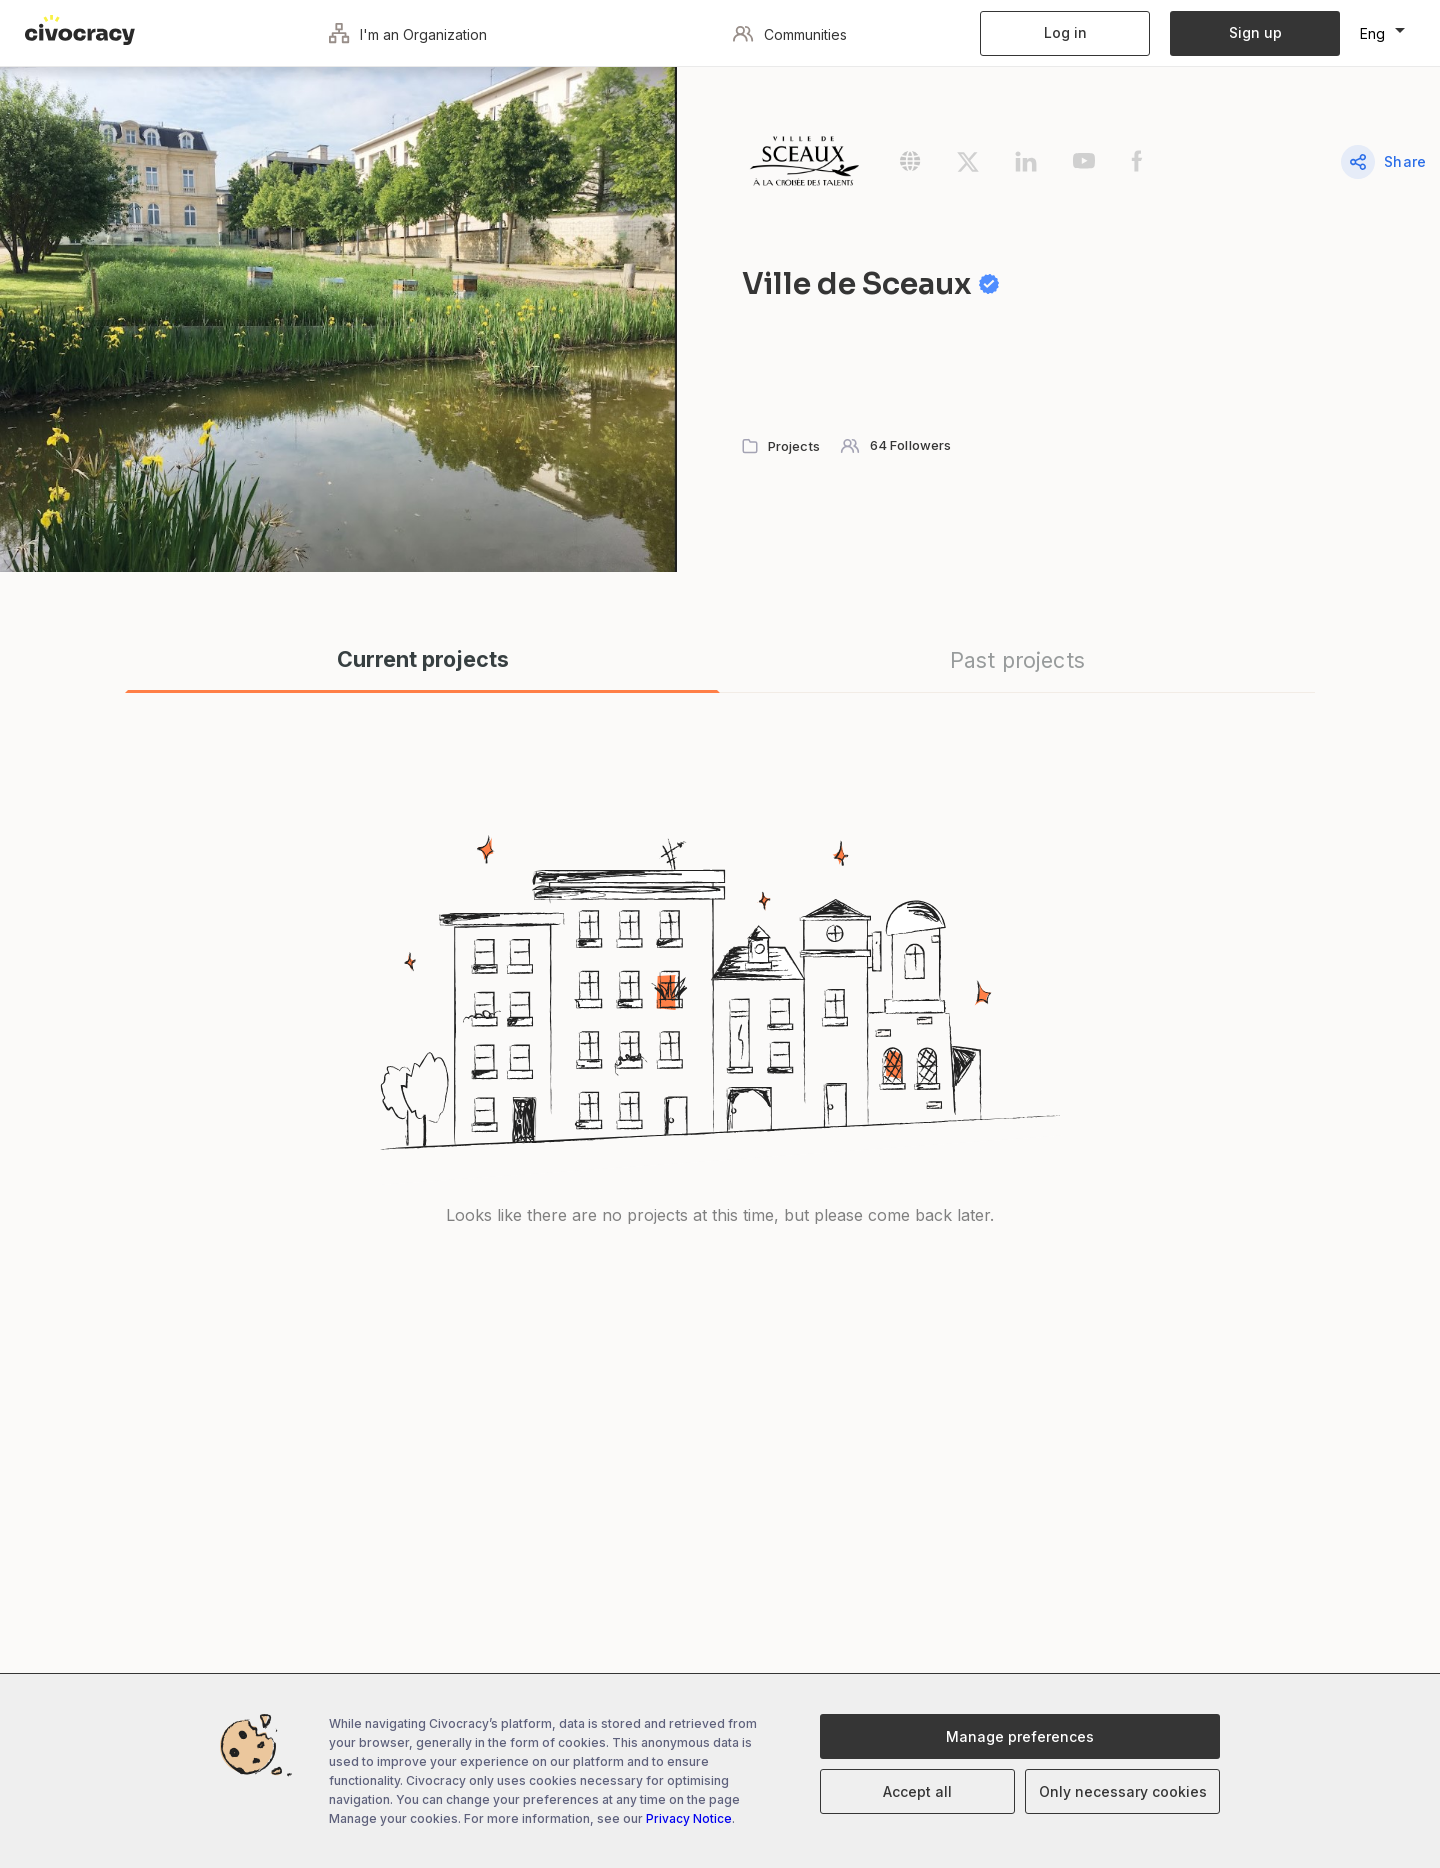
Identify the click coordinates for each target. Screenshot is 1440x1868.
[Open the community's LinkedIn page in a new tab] (1044, 168)
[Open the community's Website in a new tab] (928, 168)
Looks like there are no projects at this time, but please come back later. (720, 1215)
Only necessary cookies (1123, 1791)
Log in (1065, 32)
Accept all (917, 1791)
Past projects (1017, 660)
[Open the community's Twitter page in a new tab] (986, 168)
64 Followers (911, 445)
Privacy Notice (689, 1818)
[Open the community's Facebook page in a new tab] (1153, 168)
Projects (794, 446)
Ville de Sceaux (887, 284)
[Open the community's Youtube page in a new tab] (1102, 168)
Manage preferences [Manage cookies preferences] (1020, 1736)
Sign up (1255, 32)
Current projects (423, 659)
